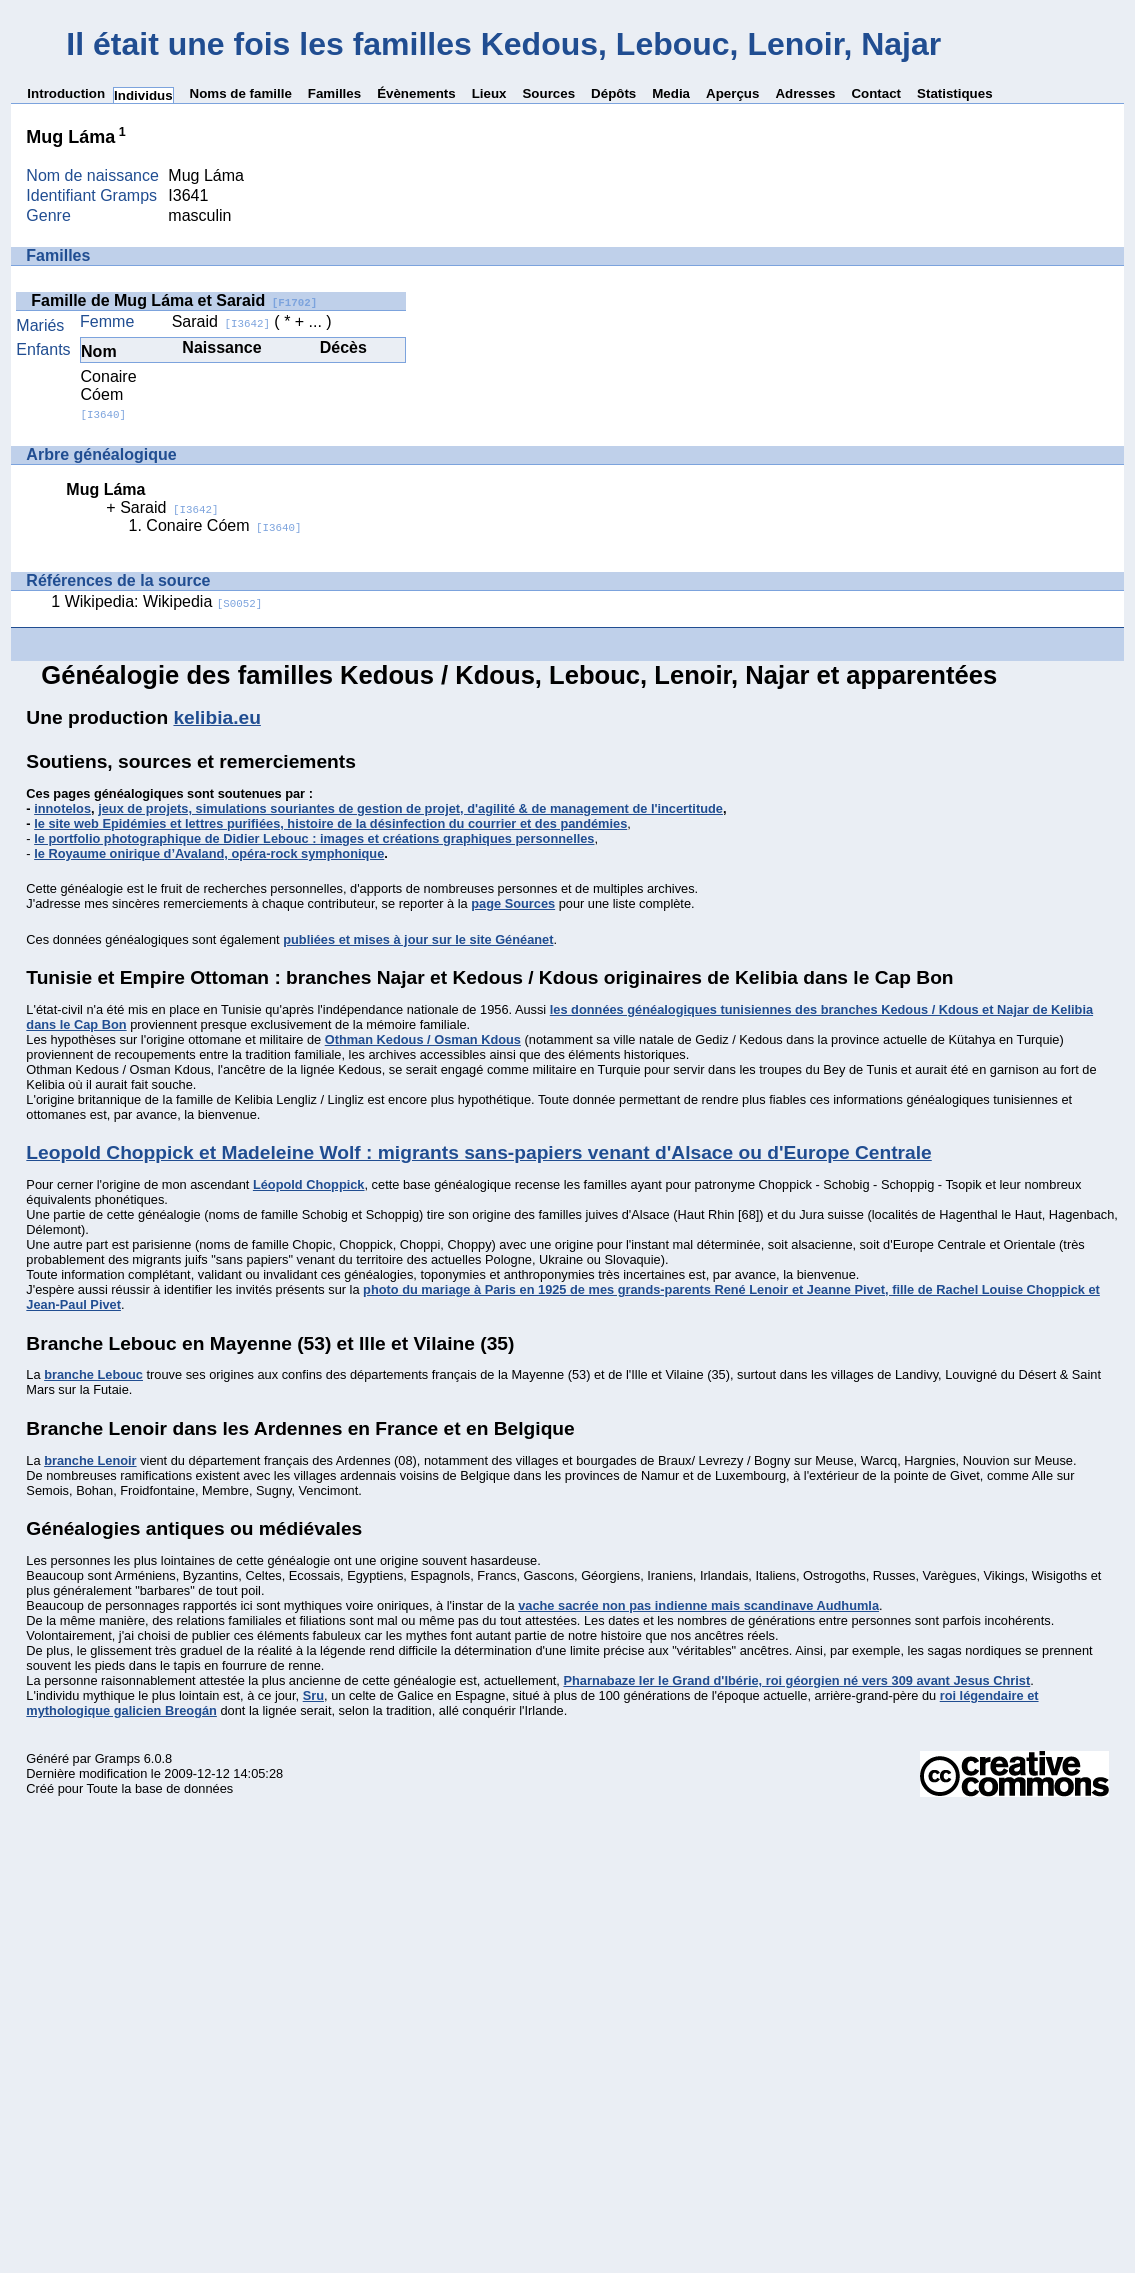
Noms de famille (241, 93)
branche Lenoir (90, 1460)
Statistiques (955, 93)
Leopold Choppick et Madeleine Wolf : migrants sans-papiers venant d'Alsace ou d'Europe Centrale (478, 1152)
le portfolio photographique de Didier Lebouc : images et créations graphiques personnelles (314, 838)
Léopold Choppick (309, 1184)
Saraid (221, 321)
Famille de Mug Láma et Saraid (174, 300)
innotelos (62, 808)
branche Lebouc (93, 1374)
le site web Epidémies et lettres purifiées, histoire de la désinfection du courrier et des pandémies (330, 823)
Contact (876, 93)
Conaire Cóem (109, 394)
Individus (143, 95)
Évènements (416, 93)
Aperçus (732, 93)
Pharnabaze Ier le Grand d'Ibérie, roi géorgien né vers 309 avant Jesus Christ (796, 1680)
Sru (313, 1695)
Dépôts (613, 93)
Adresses (805, 93)
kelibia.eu (216, 717)
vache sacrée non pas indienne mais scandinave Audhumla (698, 1605)
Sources (548, 93)
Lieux (489, 93)
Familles (334, 93)
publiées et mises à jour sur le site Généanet (418, 939)
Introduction (66, 93)
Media (671, 93)
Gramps (118, 1758)
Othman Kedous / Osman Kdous (423, 1039)
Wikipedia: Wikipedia (164, 601)
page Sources (513, 903)
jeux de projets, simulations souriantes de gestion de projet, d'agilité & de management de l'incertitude (410, 808)
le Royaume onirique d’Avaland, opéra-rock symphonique (209, 853)
